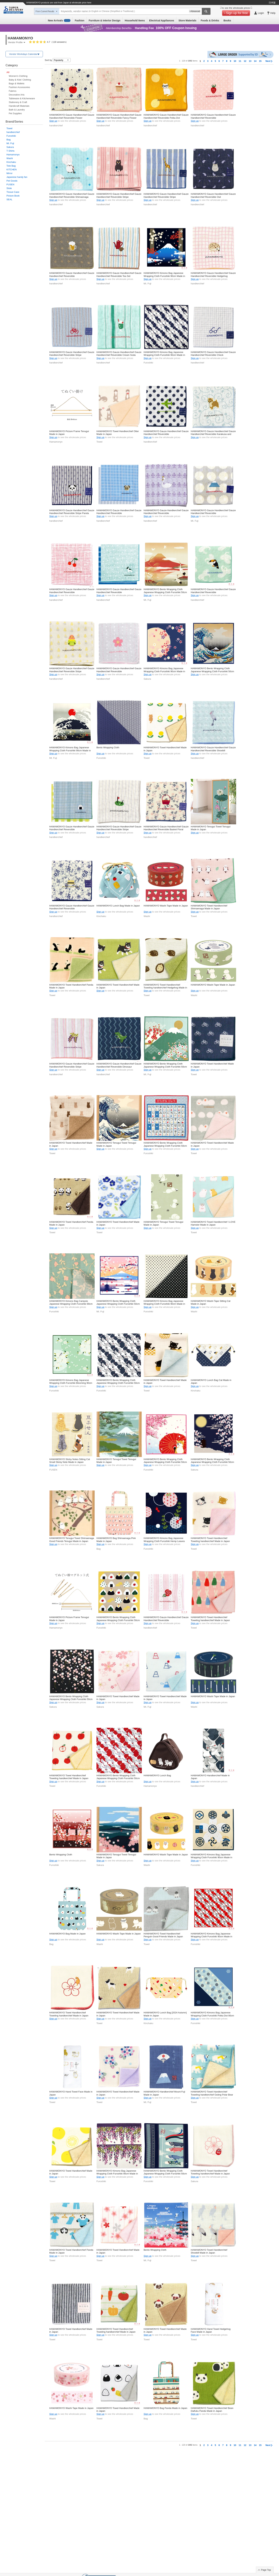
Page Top (266, 2570)
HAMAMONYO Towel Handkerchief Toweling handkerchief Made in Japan (210, 1539)
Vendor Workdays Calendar (23, 54)
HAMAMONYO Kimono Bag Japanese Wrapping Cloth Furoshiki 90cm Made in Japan (164, 275)
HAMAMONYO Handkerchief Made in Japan (210, 1777)
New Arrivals (59, 20)
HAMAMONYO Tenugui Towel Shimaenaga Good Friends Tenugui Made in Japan (71, 1539)
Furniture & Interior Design (104, 20)
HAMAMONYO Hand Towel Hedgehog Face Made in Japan (210, 2330)
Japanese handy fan (16, 177)
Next (267, 61)
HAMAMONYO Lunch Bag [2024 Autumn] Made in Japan (165, 2014)
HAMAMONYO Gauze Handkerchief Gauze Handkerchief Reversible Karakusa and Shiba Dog (213, 433)
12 (245, 61)
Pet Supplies (15, 113)
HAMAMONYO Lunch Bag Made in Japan (118, 905)
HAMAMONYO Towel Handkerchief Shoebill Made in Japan (209, 2251)
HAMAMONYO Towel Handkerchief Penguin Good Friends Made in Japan (163, 1935)
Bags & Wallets (16, 83)
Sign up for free (237, 13)
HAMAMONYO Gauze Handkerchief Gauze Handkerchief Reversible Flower (71, 116)
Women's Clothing (18, 76)
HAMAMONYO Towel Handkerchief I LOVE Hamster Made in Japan (213, 1223)
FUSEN (10, 184)
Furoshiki (11, 136)
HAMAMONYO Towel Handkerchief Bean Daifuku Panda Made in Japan (212, 2409)
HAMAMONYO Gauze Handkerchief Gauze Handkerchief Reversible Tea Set (118, 274)
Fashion (79, 20)
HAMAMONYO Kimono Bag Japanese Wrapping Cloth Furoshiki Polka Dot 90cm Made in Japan (212, 2014)
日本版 (272, 2)
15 (260, 61)
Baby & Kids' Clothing (20, 79)
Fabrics (12, 91)
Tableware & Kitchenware (22, 98)
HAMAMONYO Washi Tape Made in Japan (166, 905)
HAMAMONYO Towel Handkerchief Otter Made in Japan (117, 432)
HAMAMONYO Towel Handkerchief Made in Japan (165, 749)
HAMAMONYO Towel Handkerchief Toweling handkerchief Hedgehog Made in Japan (165, 986)
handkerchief (13, 132)
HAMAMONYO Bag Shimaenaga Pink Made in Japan (116, 1539)
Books (227, 20)
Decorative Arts (16, 94)
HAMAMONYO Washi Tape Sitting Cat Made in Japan (210, 1302)
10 (235, 61)
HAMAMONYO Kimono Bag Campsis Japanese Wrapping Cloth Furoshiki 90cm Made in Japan (71, 1303)
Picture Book (13, 195)
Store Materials (187, 20)
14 (255, 61)
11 (240, 61)
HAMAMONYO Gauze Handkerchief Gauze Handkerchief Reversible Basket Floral (166, 828)
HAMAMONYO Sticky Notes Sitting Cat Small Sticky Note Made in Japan (69, 1460)
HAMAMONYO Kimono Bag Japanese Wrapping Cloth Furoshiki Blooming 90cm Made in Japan (70, 1382)
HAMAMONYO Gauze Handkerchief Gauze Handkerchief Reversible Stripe (118, 195)
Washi (9, 158)
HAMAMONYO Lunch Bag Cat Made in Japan (211, 1381)
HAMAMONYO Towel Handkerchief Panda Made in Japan (71, 986)
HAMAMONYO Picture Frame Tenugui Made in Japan (69, 432)
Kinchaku (11, 162)
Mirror (9, 173)
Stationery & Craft (18, 102)
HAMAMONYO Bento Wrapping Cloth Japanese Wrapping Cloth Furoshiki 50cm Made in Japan (165, 591)
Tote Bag (10, 165)
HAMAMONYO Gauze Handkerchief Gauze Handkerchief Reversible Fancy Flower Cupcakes (118, 116)
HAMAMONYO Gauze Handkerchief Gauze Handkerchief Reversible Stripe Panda (71, 512)
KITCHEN (11, 169)
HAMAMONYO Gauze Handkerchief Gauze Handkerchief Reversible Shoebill (213, 749)
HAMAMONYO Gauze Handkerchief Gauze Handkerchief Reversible (213, 116)
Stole (9, 188)
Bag (8, 139)
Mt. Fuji (10, 143)
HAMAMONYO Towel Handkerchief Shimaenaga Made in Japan (209, 907)
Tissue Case (12, 192)
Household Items (135, 20)
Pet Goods (11, 180)
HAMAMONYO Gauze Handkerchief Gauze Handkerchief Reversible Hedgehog (213, 274)
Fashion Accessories (19, 87)
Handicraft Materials (19, 106)
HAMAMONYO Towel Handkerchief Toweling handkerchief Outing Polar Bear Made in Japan (212, 2093)
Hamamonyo (13, 154)
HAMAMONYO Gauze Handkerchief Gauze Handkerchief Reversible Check (213, 353)
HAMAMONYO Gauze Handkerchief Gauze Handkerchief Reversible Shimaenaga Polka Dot (71, 195)
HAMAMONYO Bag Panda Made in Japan (165, 2408)
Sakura (10, 147)
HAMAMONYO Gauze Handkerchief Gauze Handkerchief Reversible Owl (213, 195)
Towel (9, 128)
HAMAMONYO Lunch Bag (157, 1775)
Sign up (53, 121)
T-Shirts (10, 150)
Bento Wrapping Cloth (107, 747)
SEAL (9, 199)
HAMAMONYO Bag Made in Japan (67, 1933)
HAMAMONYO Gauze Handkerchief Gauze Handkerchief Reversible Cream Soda (118, 353)
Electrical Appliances (161, 20)
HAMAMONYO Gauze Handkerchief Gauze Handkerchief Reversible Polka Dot (166, 116)
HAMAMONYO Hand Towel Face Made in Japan (70, 2093)
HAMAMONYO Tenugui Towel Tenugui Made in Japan (210, 828)
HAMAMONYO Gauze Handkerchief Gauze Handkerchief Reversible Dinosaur (118, 1065)
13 (250, 61)
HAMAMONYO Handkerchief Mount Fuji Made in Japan (164, 2093)
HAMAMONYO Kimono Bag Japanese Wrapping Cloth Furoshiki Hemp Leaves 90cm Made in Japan (164, 1540)
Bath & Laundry (17, 109)
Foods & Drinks (210, 20)
